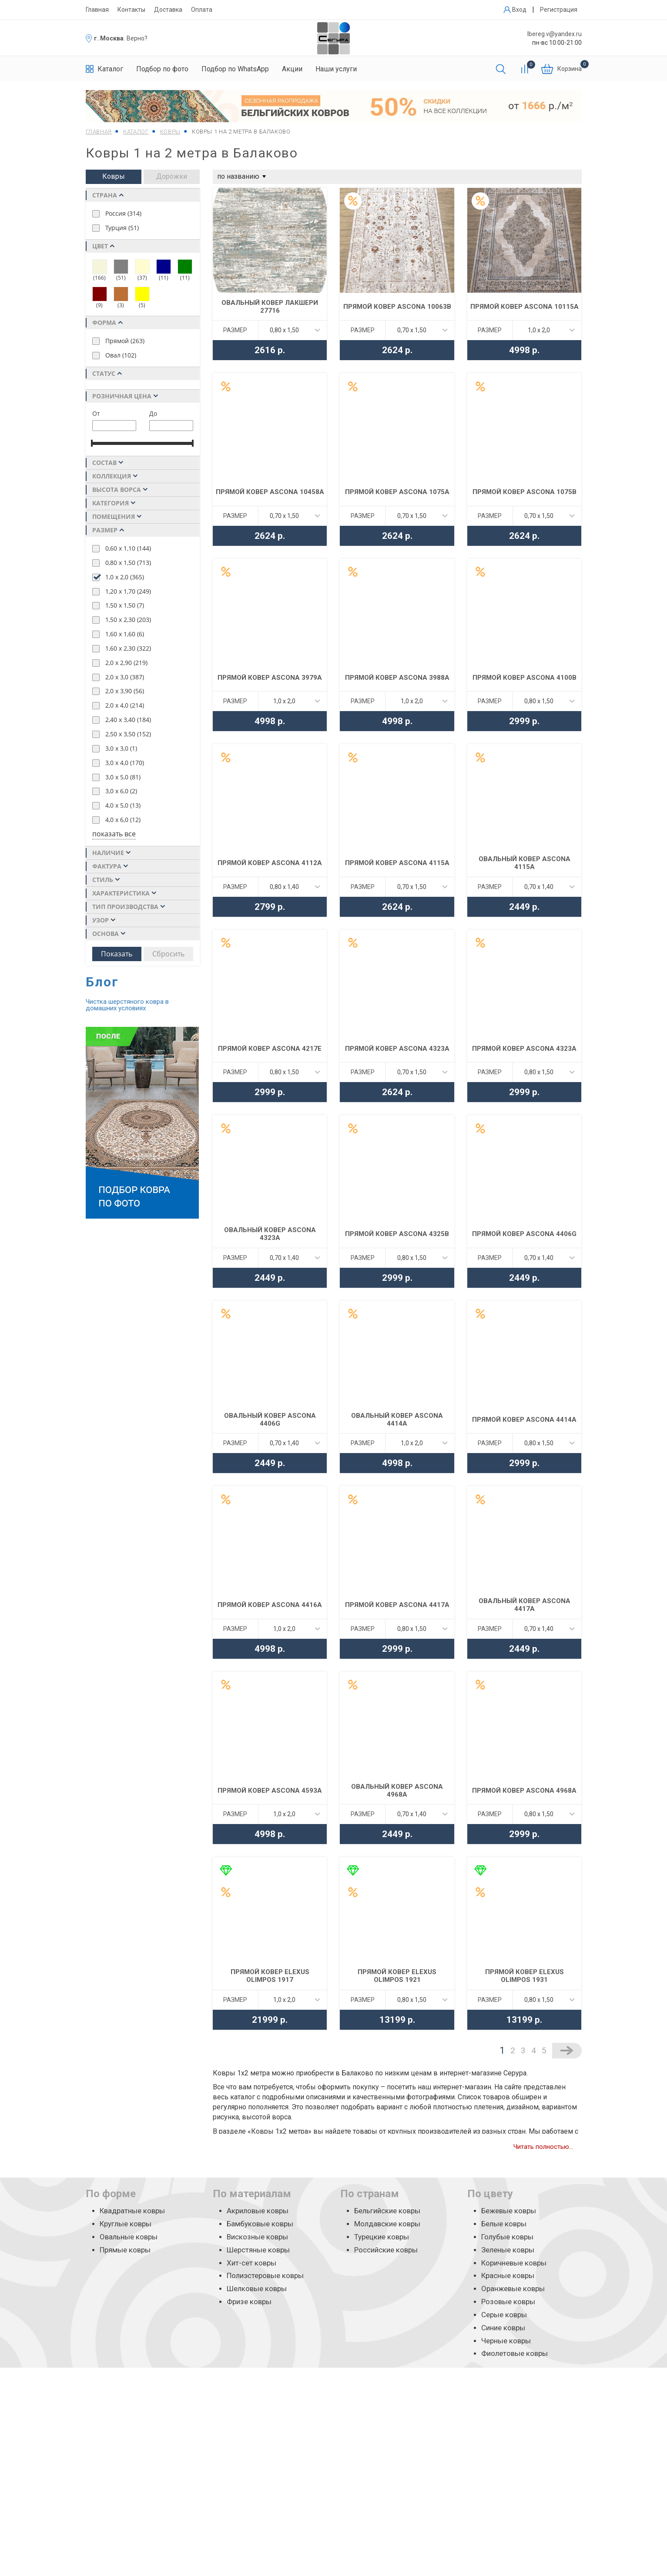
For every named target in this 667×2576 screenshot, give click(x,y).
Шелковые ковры (257, 2288)
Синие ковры (503, 2327)
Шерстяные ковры (258, 2249)
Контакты (131, 9)
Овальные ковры (129, 2236)
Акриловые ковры (257, 2210)
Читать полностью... (543, 2147)
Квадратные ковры (132, 2210)
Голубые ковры (507, 2236)
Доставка (168, 9)
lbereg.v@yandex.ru (554, 33)
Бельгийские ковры (387, 2210)
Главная (97, 9)
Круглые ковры (125, 2223)
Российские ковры (386, 2249)
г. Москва (109, 38)
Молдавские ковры (387, 2223)
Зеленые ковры (507, 2249)
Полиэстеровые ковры (265, 2275)
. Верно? (135, 38)
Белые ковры (503, 2223)
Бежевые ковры (508, 2210)
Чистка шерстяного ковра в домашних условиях (127, 1005)
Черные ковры (506, 2340)
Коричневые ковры (513, 2263)
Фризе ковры (249, 2301)
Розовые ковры (508, 2301)
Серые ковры (504, 2314)
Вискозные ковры (257, 2236)
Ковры (113, 176)
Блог (102, 981)
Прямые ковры (125, 2249)
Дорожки (171, 176)
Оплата (201, 9)
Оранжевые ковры (513, 2288)
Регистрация (558, 9)
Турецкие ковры (381, 2236)
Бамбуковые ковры (260, 2223)
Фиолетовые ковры (514, 2353)
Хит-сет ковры (251, 2263)
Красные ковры (507, 2275)
